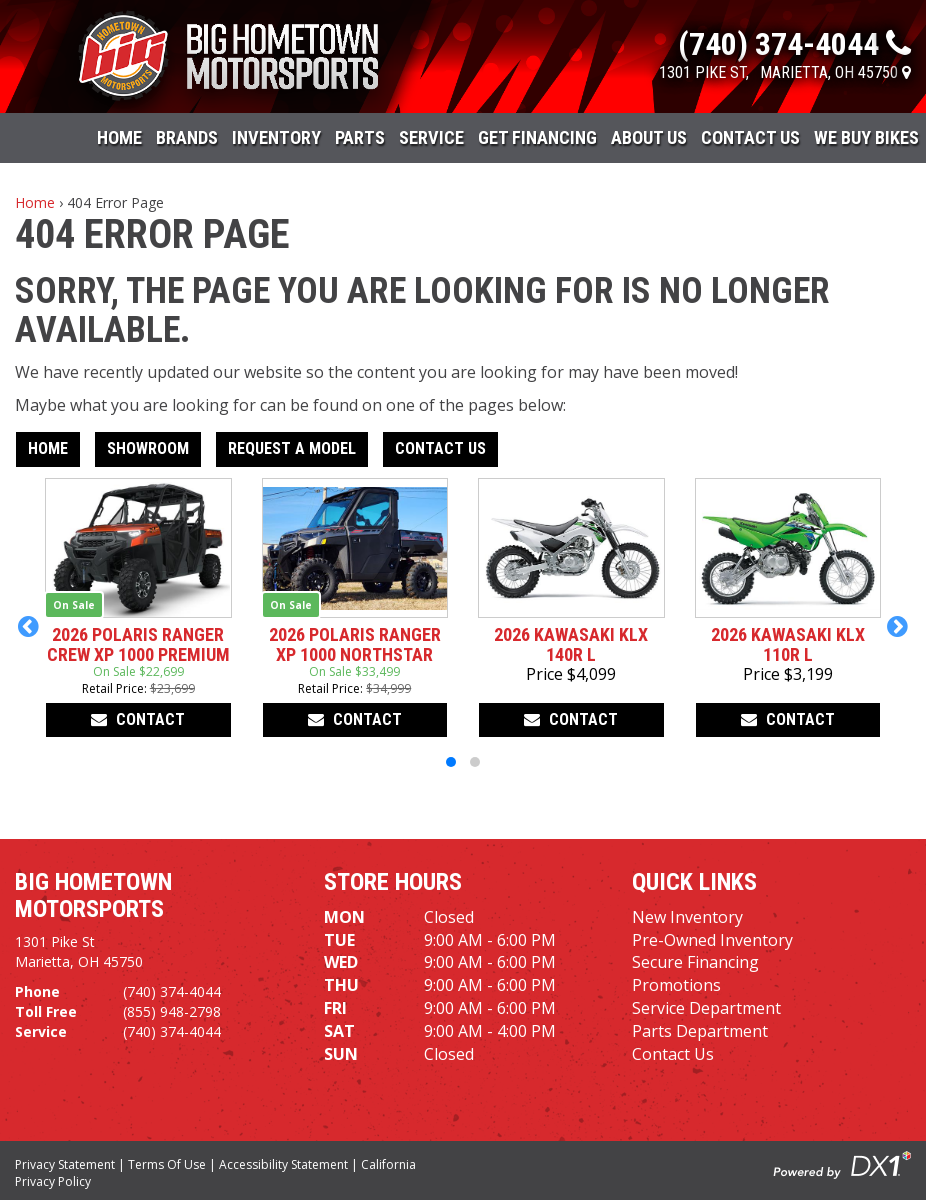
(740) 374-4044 (172, 991)
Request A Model (292, 448)
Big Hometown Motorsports (93, 895)
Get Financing (537, 137)
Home (119, 137)
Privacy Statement (65, 1164)
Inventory (276, 137)
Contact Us (750, 137)
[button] (28, 626)
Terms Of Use (167, 1164)
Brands (187, 137)
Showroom (148, 448)
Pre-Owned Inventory (712, 940)
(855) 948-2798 (172, 1011)
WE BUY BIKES (866, 137)
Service (431, 137)
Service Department (706, 1008)
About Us (649, 137)
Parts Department (700, 1031)
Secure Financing (695, 962)
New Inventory (687, 917)
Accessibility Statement (283, 1164)
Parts (360, 137)
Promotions (676, 985)
